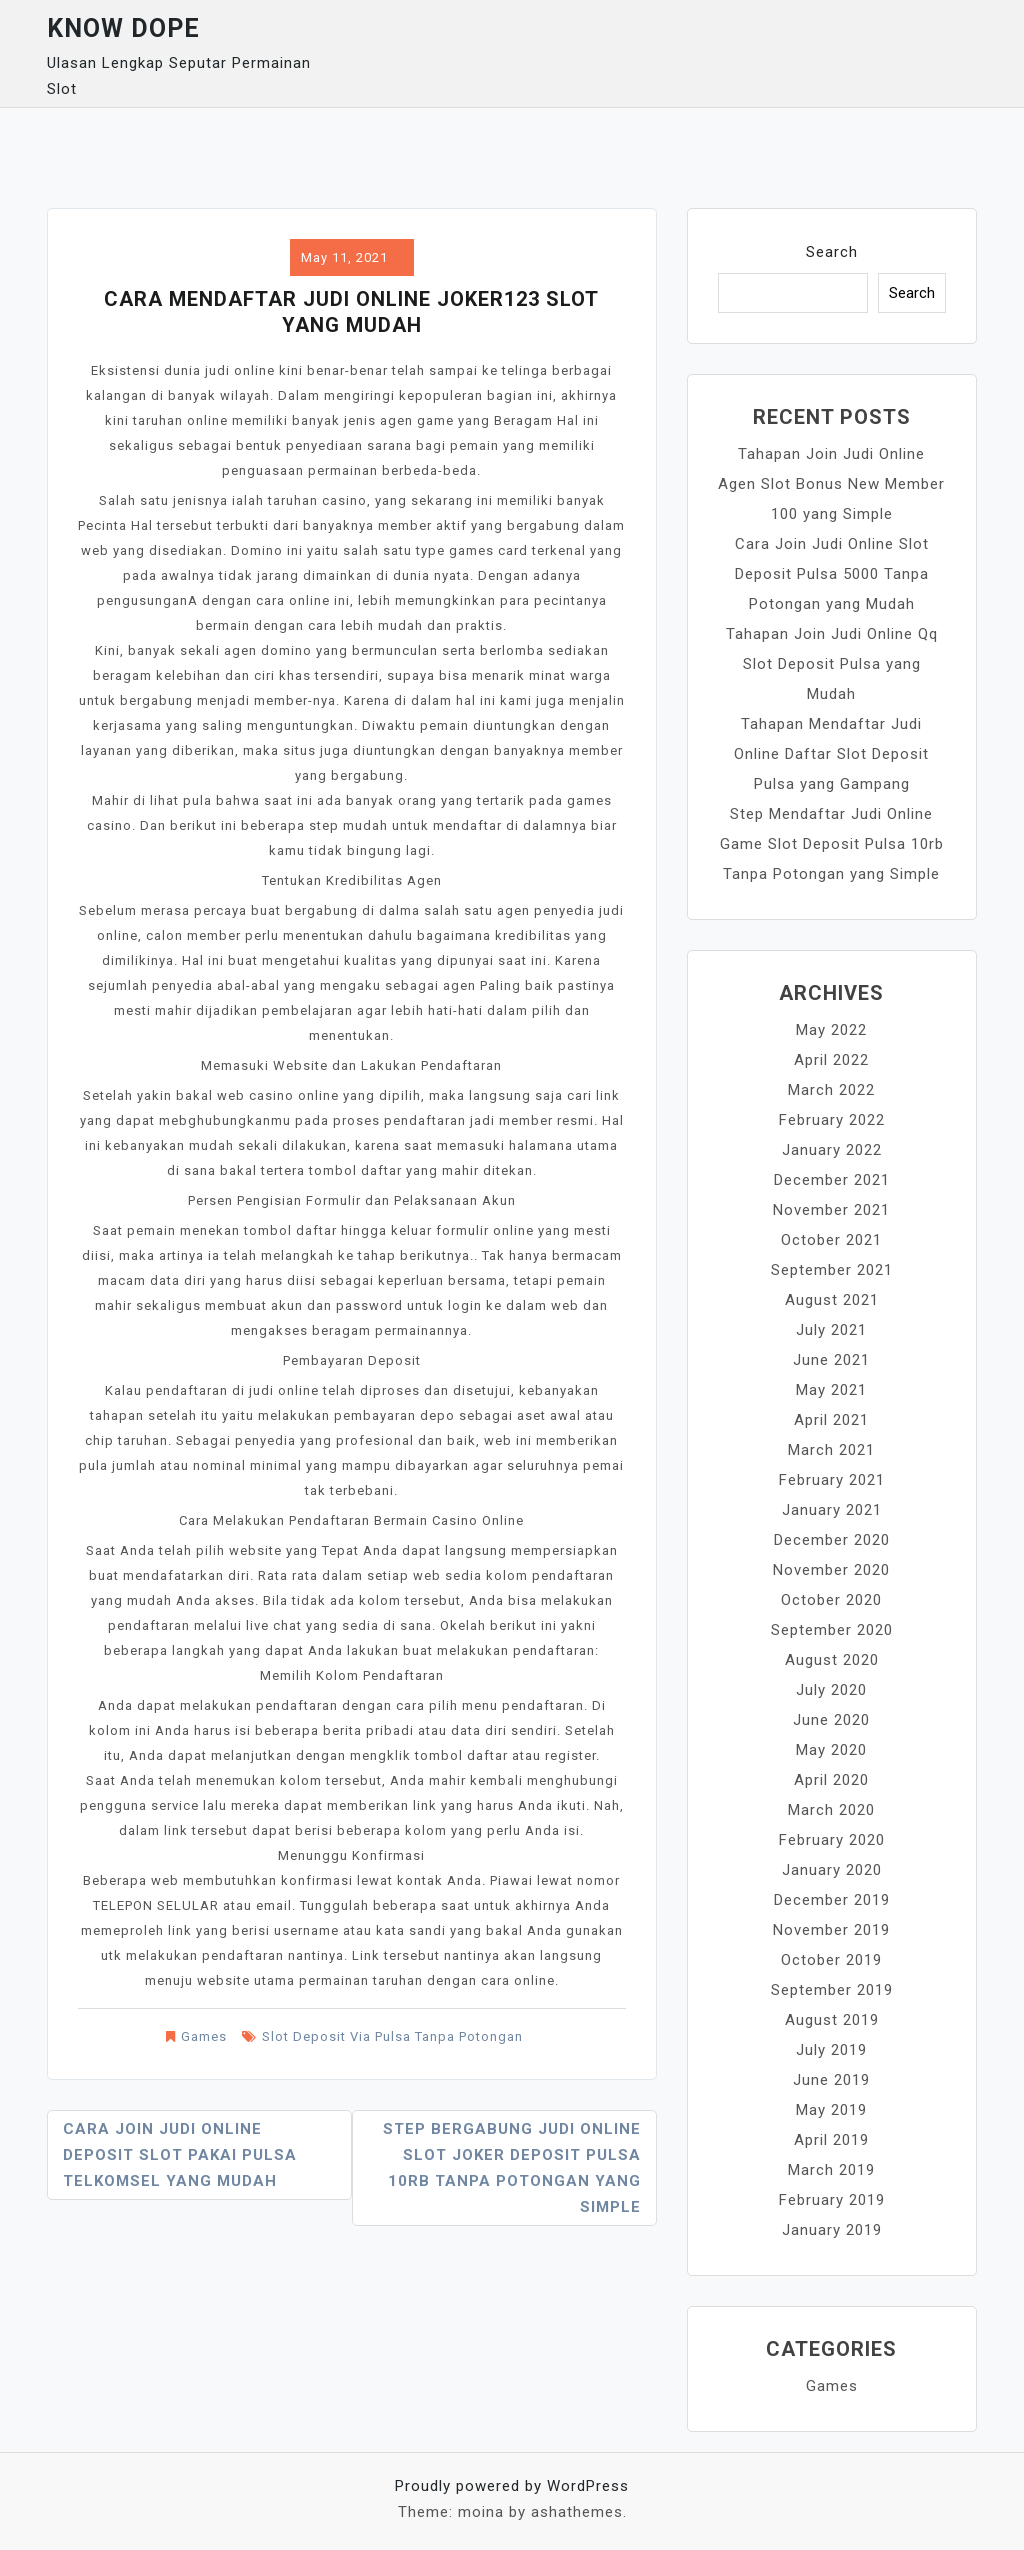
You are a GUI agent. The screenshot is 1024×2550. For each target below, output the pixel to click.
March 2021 (831, 1450)
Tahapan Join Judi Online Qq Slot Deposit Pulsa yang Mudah (832, 664)
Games (204, 2036)
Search (832, 252)
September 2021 (832, 1270)
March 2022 (831, 1090)
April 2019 (831, 2140)
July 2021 (831, 1330)
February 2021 (832, 1480)
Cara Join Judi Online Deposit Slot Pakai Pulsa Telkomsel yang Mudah (180, 2155)
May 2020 (831, 1750)
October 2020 (831, 1600)
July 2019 (831, 2050)
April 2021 (831, 1420)
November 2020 (831, 1570)
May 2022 (831, 1030)
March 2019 (831, 2170)
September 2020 (832, 1630)
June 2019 (831, 2080)
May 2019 (831, 2110)
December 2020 (832, 1540)
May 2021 (831, 1390)
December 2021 (832, 1180)
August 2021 (832, 1300)
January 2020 (832, 1870)
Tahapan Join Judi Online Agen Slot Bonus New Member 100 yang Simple (831, 484)
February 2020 (832, 1840)
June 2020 (831, 1720)
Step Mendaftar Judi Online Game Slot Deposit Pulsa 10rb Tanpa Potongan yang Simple (832, 844)
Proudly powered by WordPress (512, 2486)
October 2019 (831, 1960)
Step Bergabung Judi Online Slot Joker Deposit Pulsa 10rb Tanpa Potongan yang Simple (512, 2168)
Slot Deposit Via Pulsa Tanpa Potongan (392, 2036)
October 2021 (831, 1240)
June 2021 (831, 1360)
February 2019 (832, 2200)
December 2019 (832, 1900)
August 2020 (832, 1660)
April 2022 (831, 1060)
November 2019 (831, 1930)
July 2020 (831, 1690)
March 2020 (831, 1810)
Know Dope (123, 28)
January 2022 (832, 1150)
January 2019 (832, 2230)
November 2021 (831, 1210)
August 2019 (832, 2020)
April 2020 (831, 1780)
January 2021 (832, 1510)
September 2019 (832, 1990)
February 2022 (832, 1120)
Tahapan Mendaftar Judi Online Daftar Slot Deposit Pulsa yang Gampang (831, 754)
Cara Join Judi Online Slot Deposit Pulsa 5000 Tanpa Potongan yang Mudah (832, 574)
